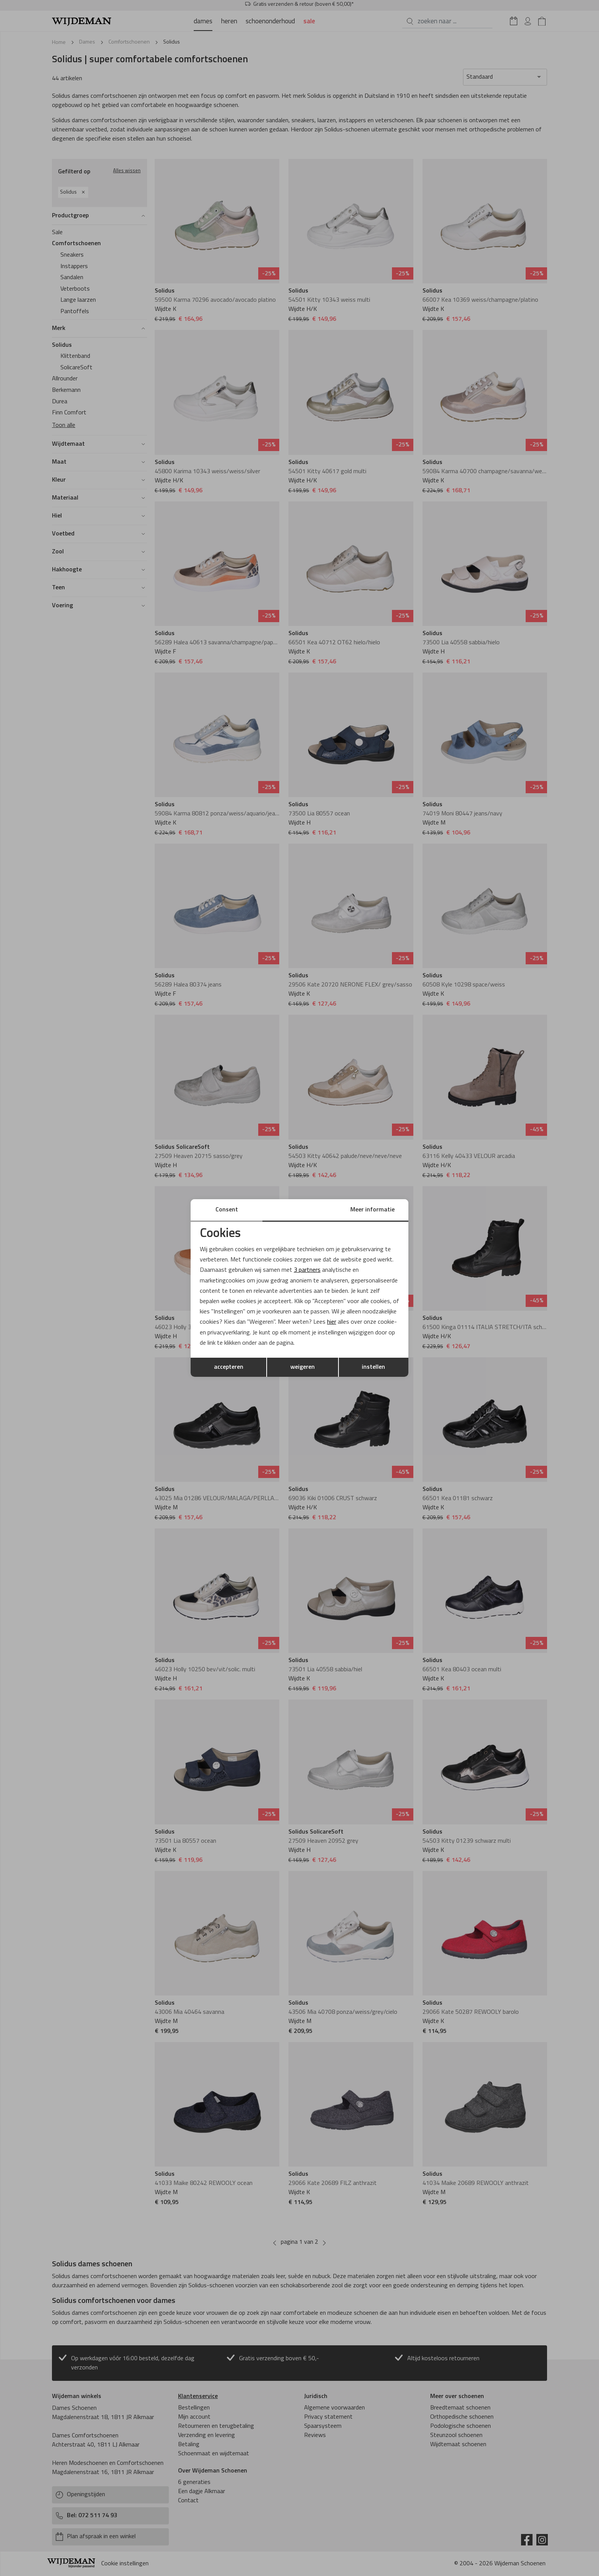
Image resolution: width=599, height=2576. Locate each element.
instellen (373, 1367)
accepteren (228, 1367)
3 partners (307, 1270)
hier (331, 1322)
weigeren (302, 1367)
